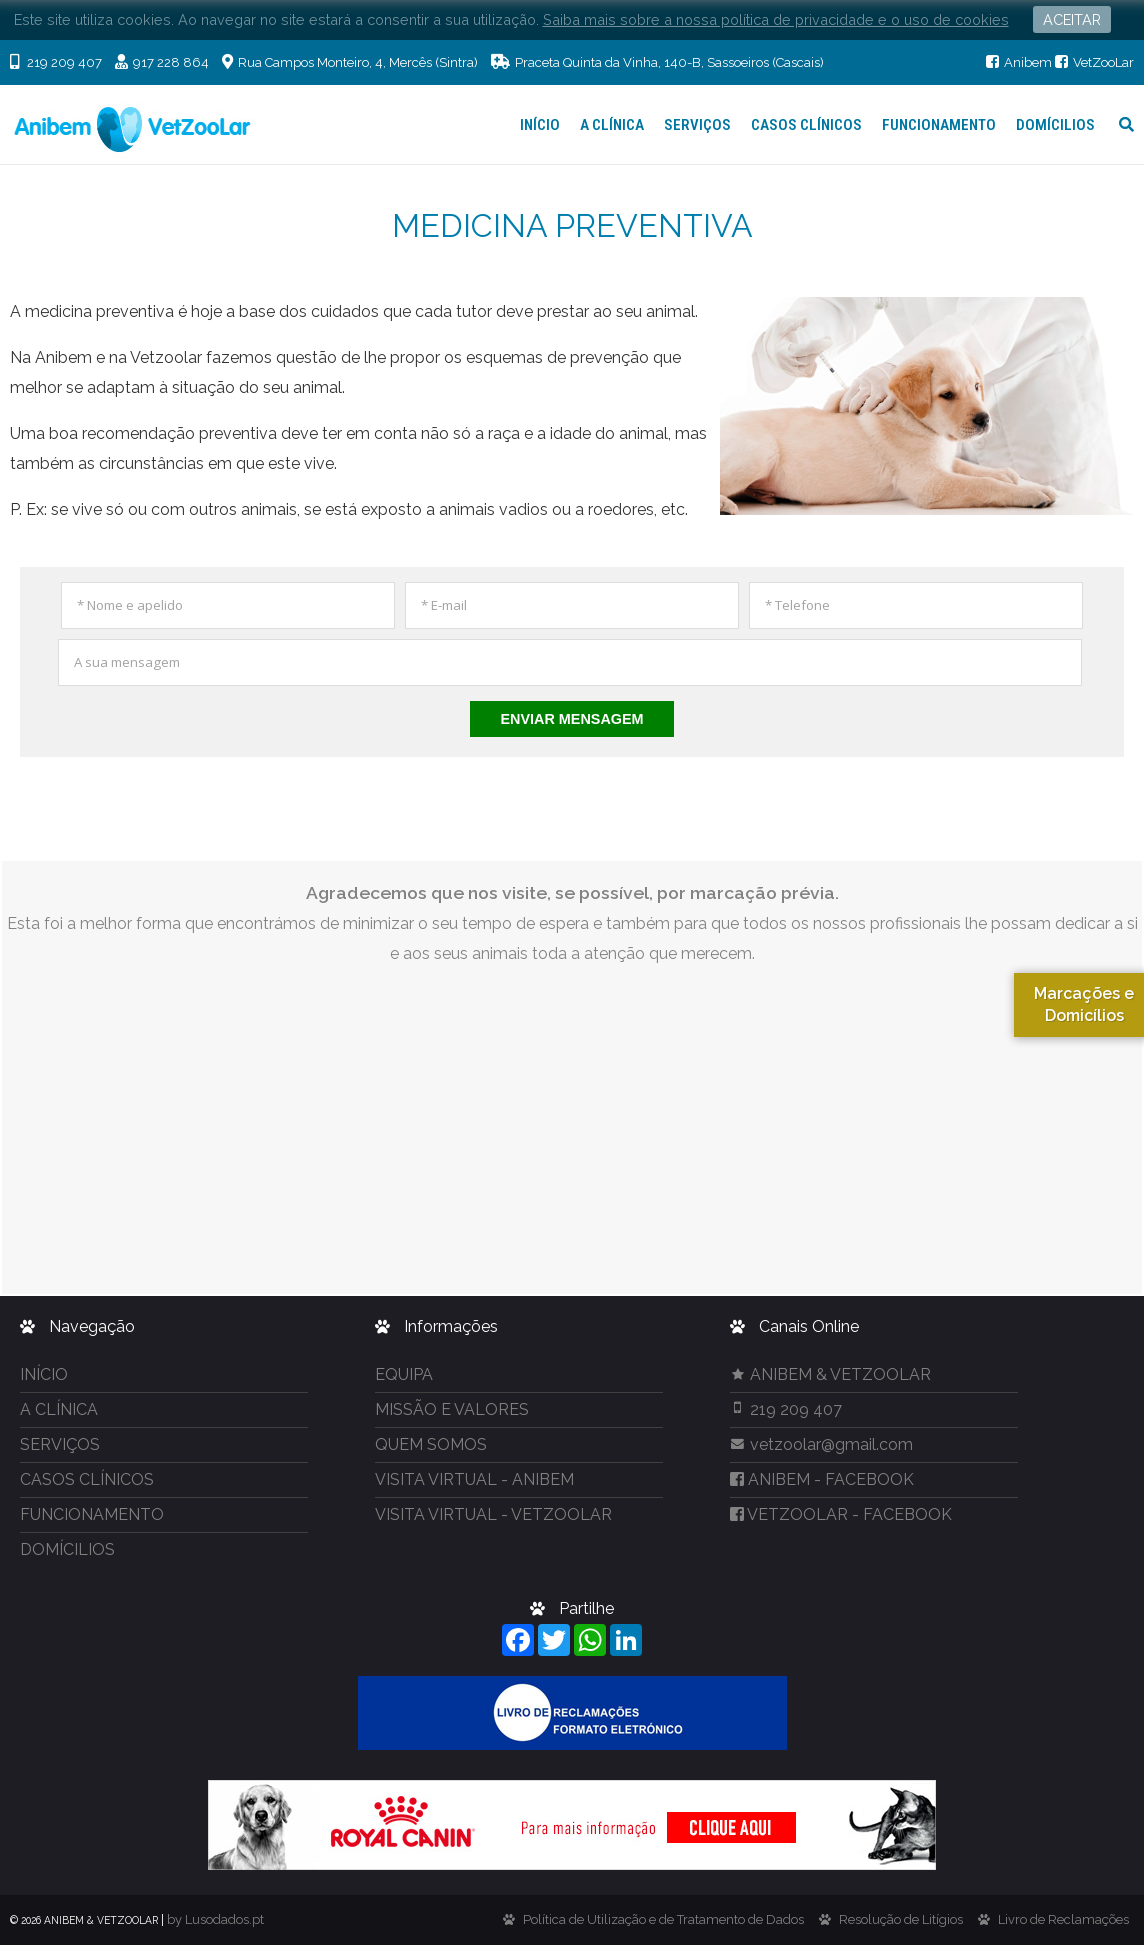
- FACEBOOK (822, 1479)
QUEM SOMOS (431, 1444)
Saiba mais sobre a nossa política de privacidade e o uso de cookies (776, 19)
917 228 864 (162, 62)
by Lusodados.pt (215, 1919)
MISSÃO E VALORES (452, 1409)
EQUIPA (404, 1374)
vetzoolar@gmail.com (821, 1444)
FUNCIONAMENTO (939, 125)
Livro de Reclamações (1063, 1919)
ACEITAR (1072, 19)
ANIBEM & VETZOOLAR (830, 1374)
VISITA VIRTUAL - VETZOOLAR (493, 1514)
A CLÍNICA (612, 125)
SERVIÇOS (697, 125)
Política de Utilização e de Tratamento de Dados (663, 1919)
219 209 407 (786, 1409)
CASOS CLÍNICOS (806, 125)
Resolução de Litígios (901, 1919)
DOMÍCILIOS (1055, 125)
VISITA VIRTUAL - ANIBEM (474, 1479)
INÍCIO (540, 125)
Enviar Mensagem (571, 719)
